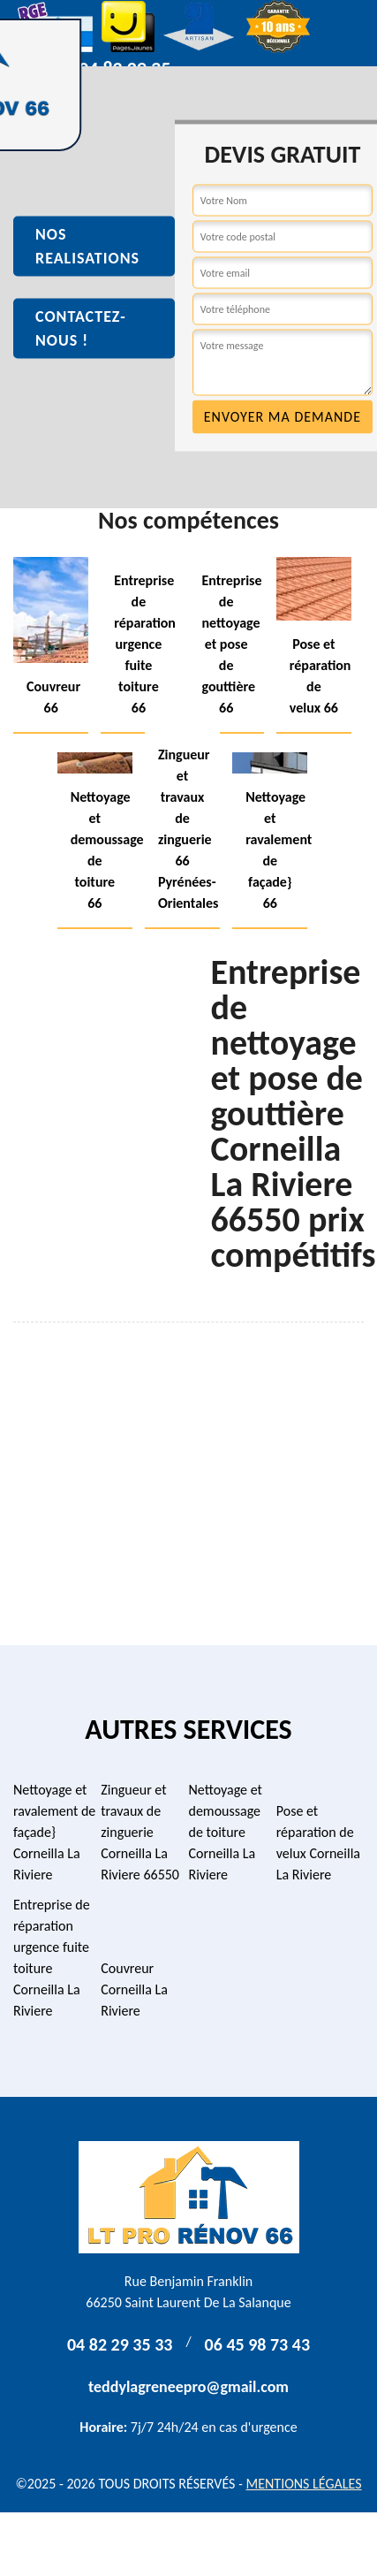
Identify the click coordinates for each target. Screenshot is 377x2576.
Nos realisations (87, 246)
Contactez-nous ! (80, 328)
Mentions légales (304, 2483)
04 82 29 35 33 (119, 2344)
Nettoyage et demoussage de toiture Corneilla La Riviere (225, 1832)
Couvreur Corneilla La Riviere (134, 1989)
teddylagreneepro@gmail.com (188, 2387)
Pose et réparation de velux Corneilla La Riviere (318, 1842)
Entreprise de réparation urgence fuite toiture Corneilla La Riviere (51, 1957)
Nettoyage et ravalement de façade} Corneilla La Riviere (54, 1832)
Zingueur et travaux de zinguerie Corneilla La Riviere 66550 (140, 1832)
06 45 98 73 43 (257, 2344)
